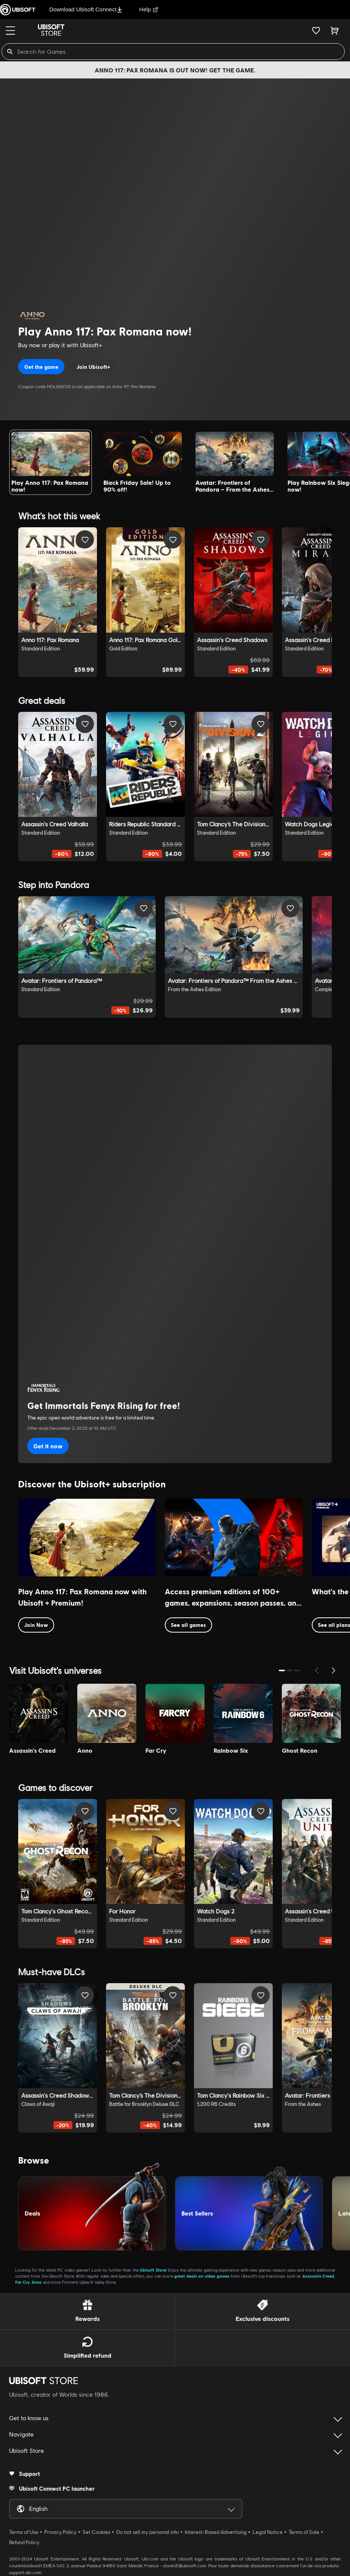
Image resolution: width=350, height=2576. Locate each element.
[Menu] (10, 30)
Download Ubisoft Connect (85, 9)
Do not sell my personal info (147, 2532)
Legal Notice (268, 2532)
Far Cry (22, 2282)
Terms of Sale (304, 2532)
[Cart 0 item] (334, 30)
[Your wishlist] (316, 30)
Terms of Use (23, 2532)
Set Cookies (96, 2532)
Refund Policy (24, 2542)
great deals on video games (202, 2276)
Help (149, 9)
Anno (36, 2282)
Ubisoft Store (153, 2269)
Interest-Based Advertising (216, 2532)
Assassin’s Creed (318, 2276)
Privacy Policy (60, 2532)
